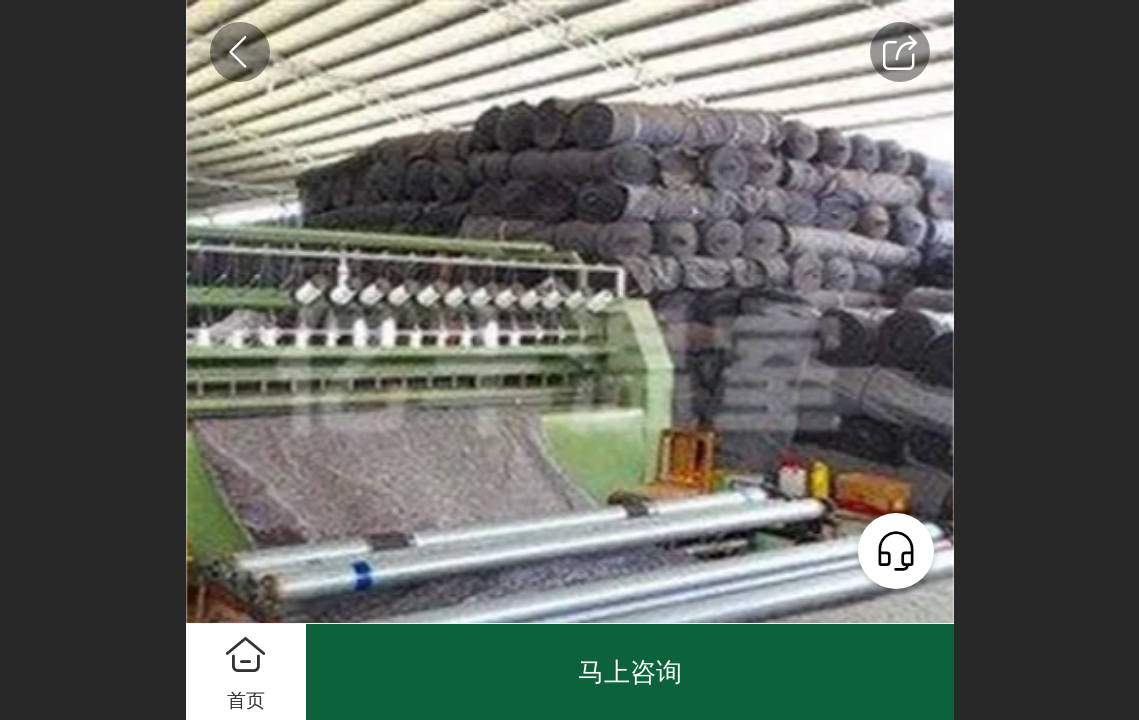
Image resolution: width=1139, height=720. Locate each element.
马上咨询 (630, 672)
